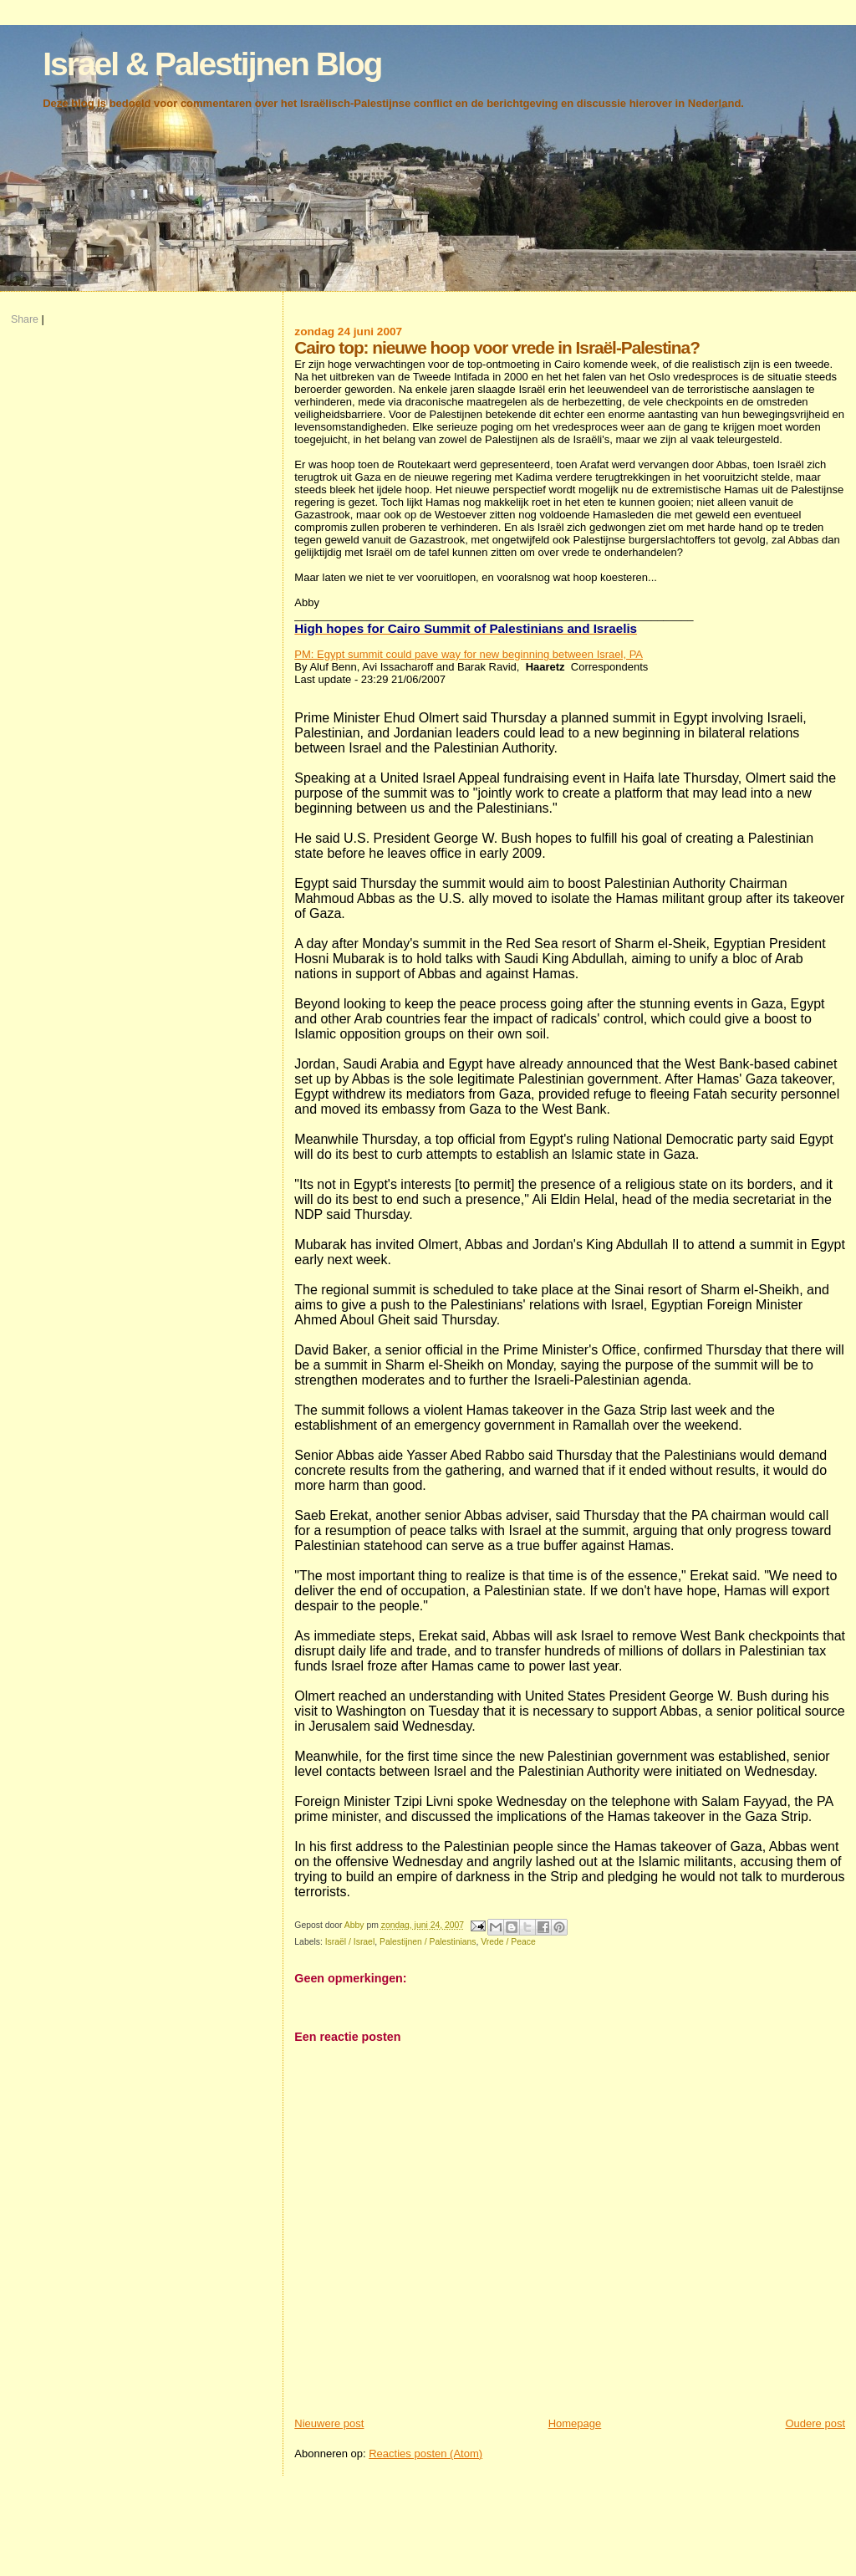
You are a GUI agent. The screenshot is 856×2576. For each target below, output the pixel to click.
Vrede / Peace (508, 1941)
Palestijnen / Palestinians (428, 1941)
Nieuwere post (329, 2423)
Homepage (575, 2423)
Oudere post (815, 2423)
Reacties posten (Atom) (425, 2453)
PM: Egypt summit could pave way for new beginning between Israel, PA (468, 654)
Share (24, 319)
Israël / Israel (349, 1941)
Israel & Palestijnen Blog (212, 64)
